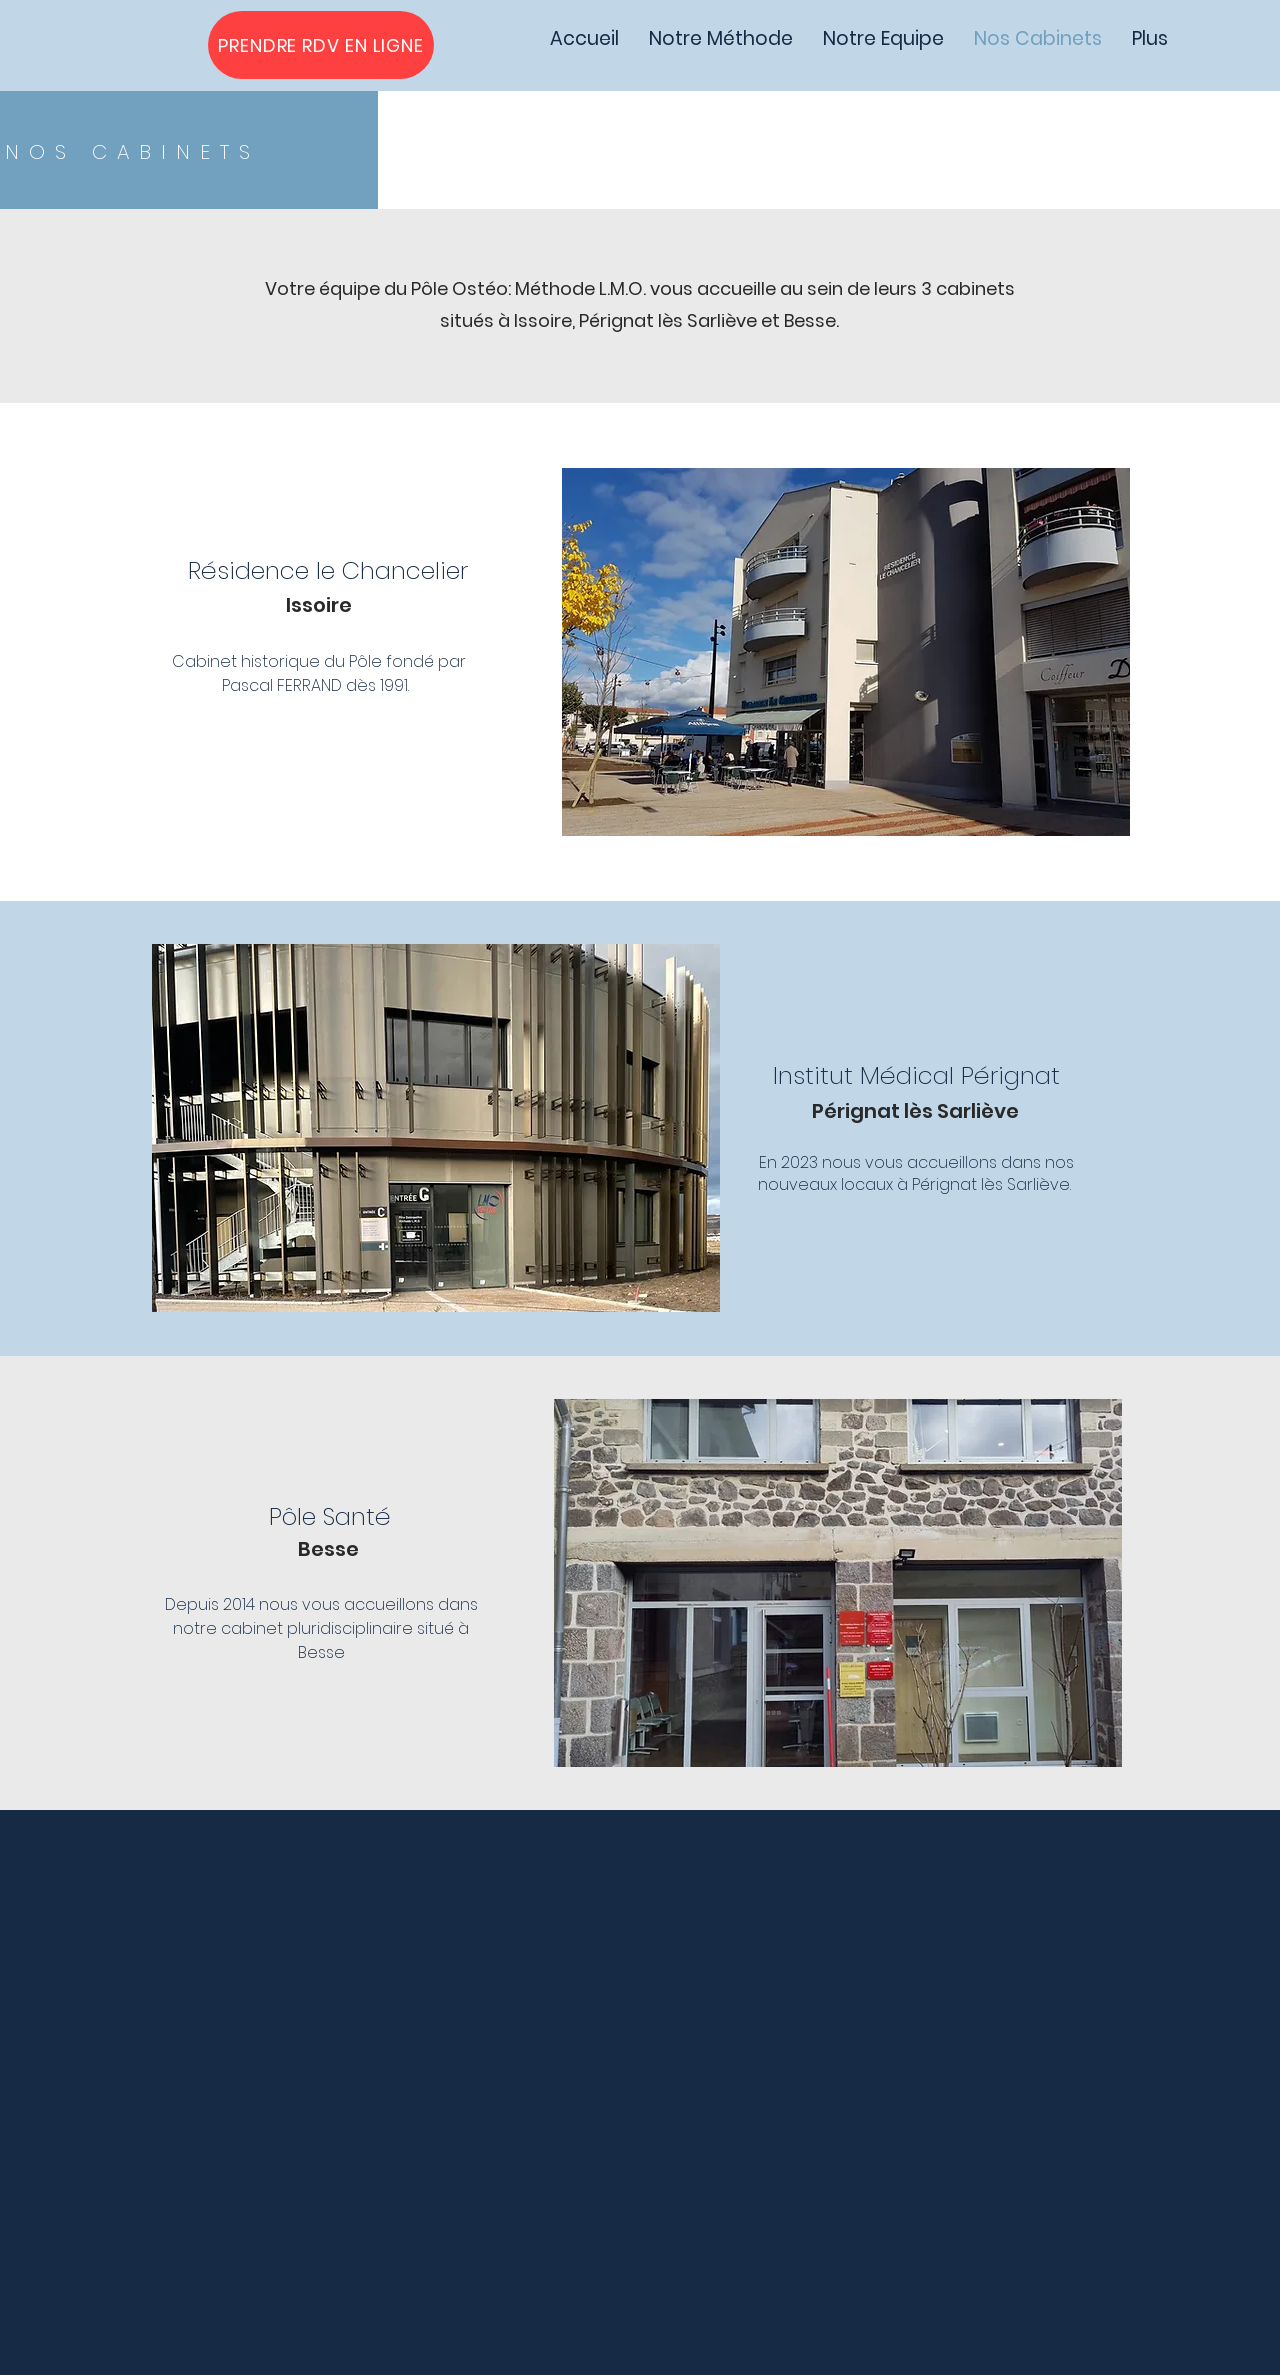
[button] (846, 652)
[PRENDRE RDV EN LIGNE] (321, 45)
